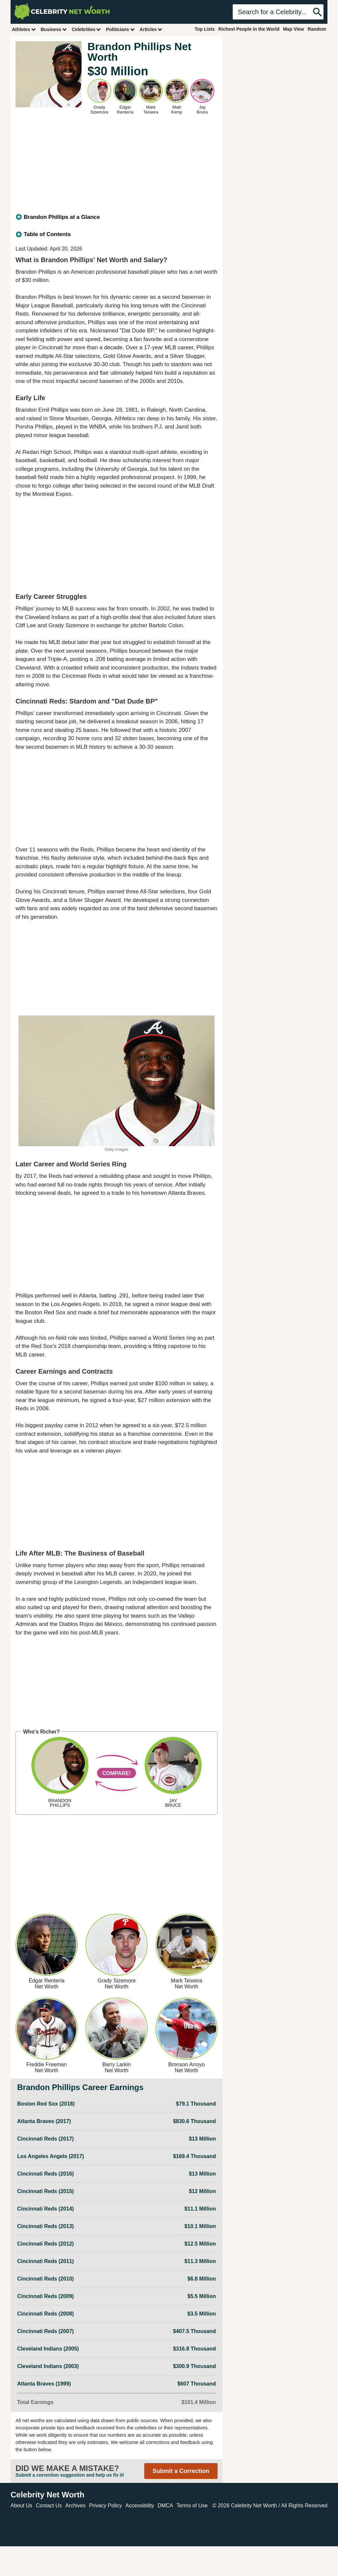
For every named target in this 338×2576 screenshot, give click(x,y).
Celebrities (86, 29)
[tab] (116, 217)
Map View (293, 29)
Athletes (24, 29)
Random (317, 29)
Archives (75, 2505)
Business (54, 29)
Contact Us (49, 2505)
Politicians (120, 29)
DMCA (165, 2505)
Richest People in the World (249, 29)
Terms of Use (192, 2505)
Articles (151, 29)
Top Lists (204, 29)
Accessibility (139, 2505)
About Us (21, 2505)
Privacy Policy (105, 2505)
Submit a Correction (180, 2471)
